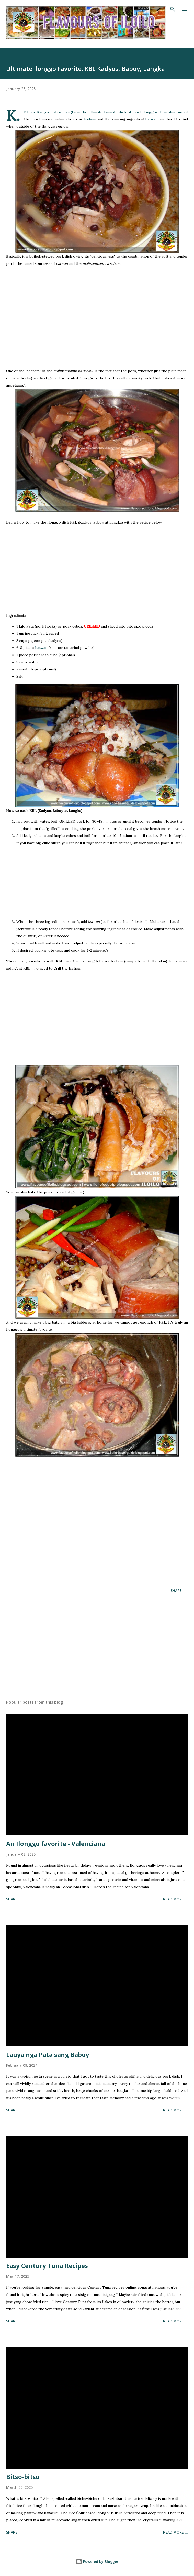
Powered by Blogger (97, 2561)
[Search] (172, 9)
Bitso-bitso (23, 2476)
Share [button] (176, 1590)
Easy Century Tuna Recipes (47, 2265)
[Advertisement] (97, 324)
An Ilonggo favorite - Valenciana (55, 1843)
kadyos (90, 119)
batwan (151, 119)
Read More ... (175, 1899)
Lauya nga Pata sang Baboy (47, 2054)
